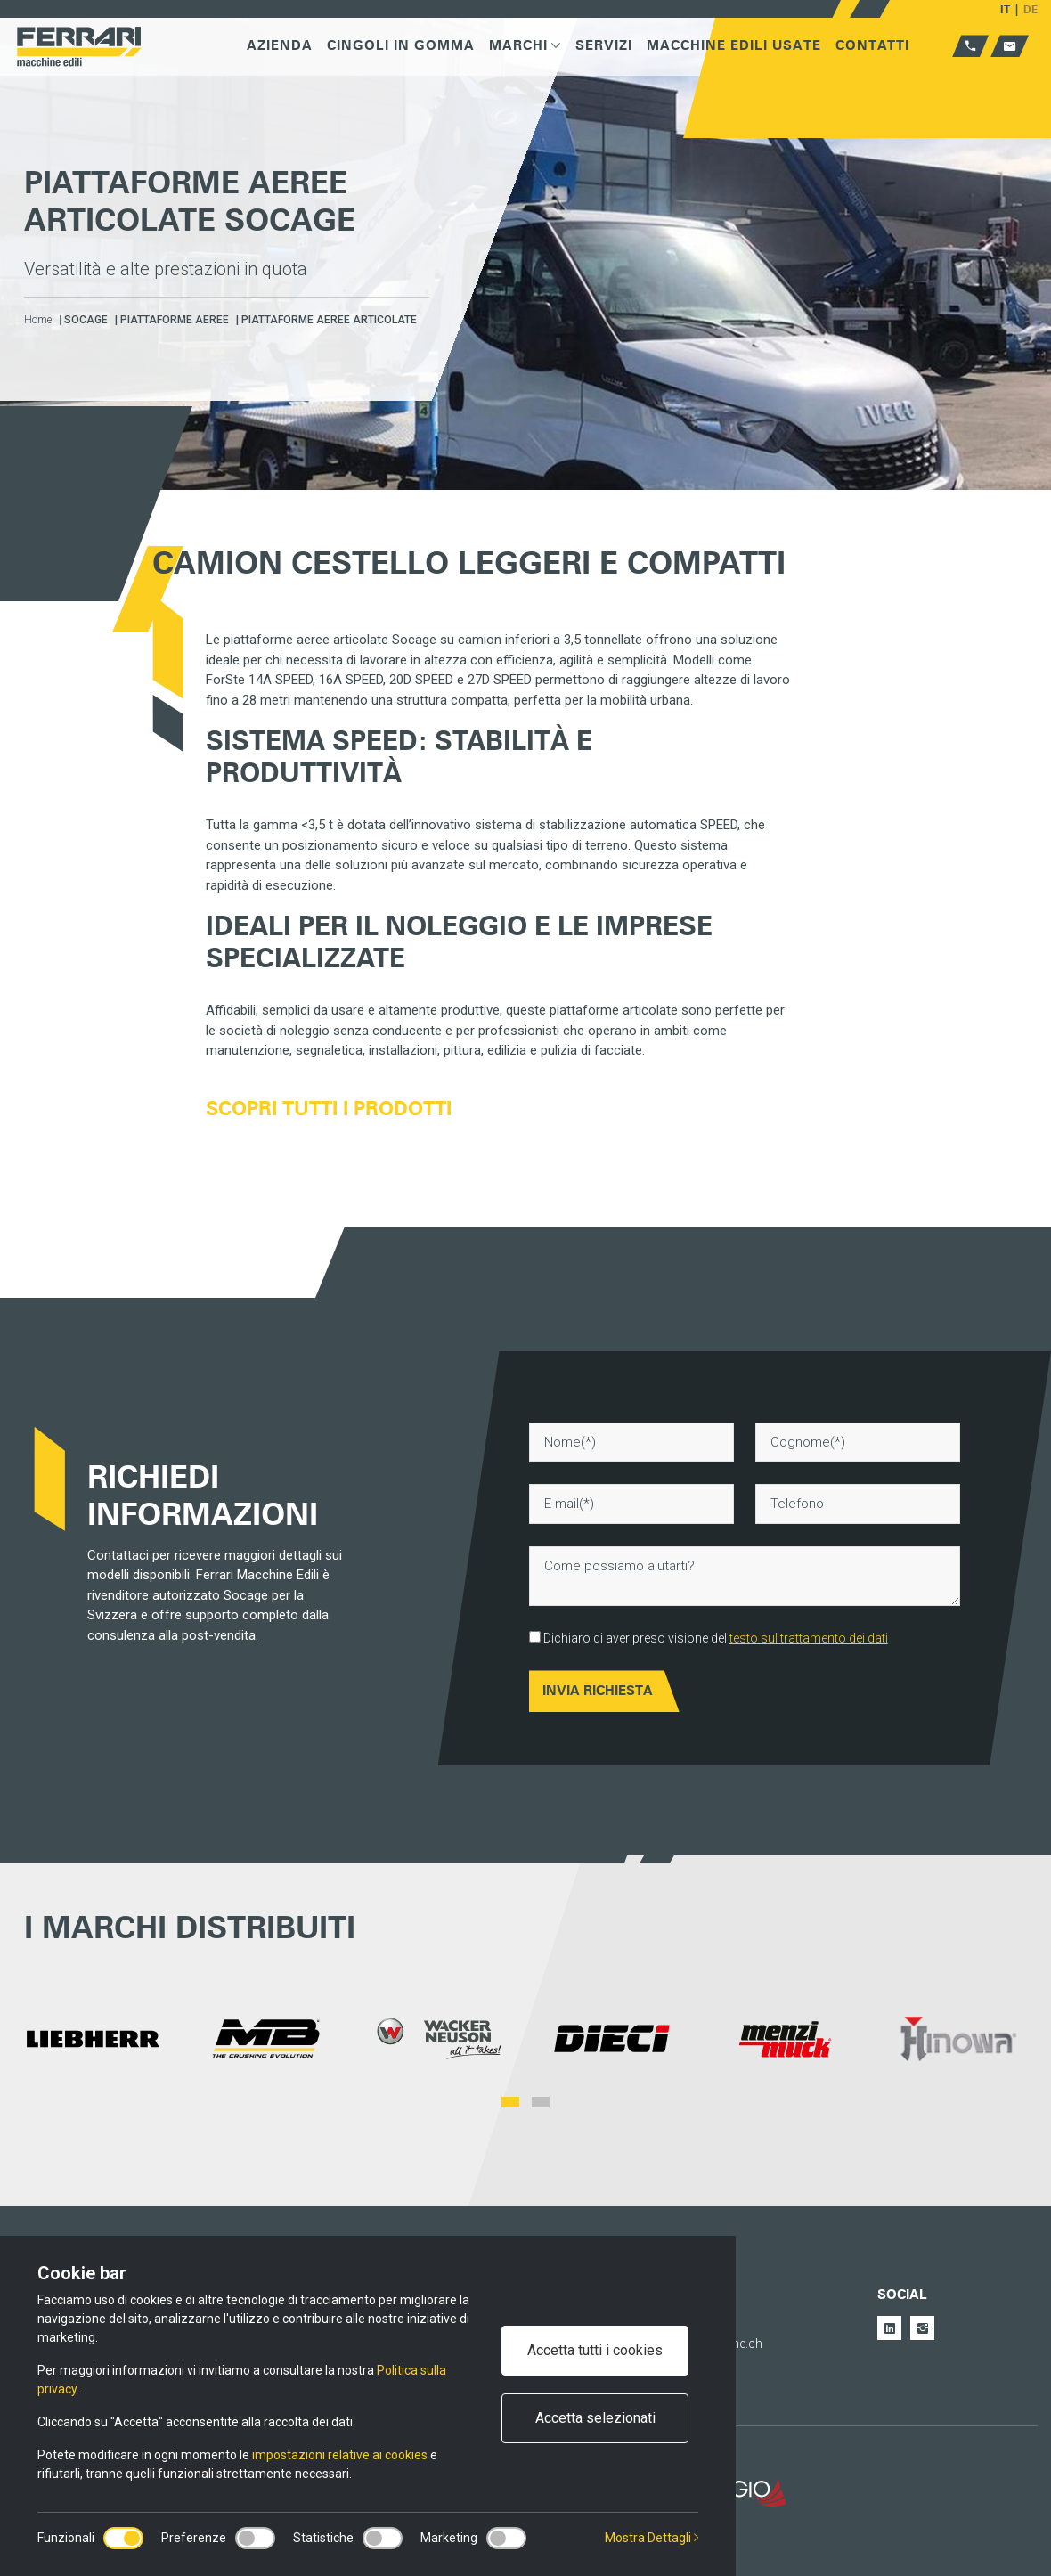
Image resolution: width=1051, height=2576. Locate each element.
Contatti (872, 45)
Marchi (525, 45)
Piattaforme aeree (174, 320)
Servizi (603, 45)
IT (1005, 9)
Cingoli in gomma (401, 45)
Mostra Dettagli (651, 2538)
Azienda (280, 45)
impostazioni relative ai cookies (340, 2455)
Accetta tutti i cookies (595, 2350)
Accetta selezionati (595, 2417)
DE (1030, 9)
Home (38, 320)
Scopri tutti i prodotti (329, 1108)
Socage (86, 320)
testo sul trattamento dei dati (808, 1638)
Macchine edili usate (734, 45)
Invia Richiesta (597, 1691)
